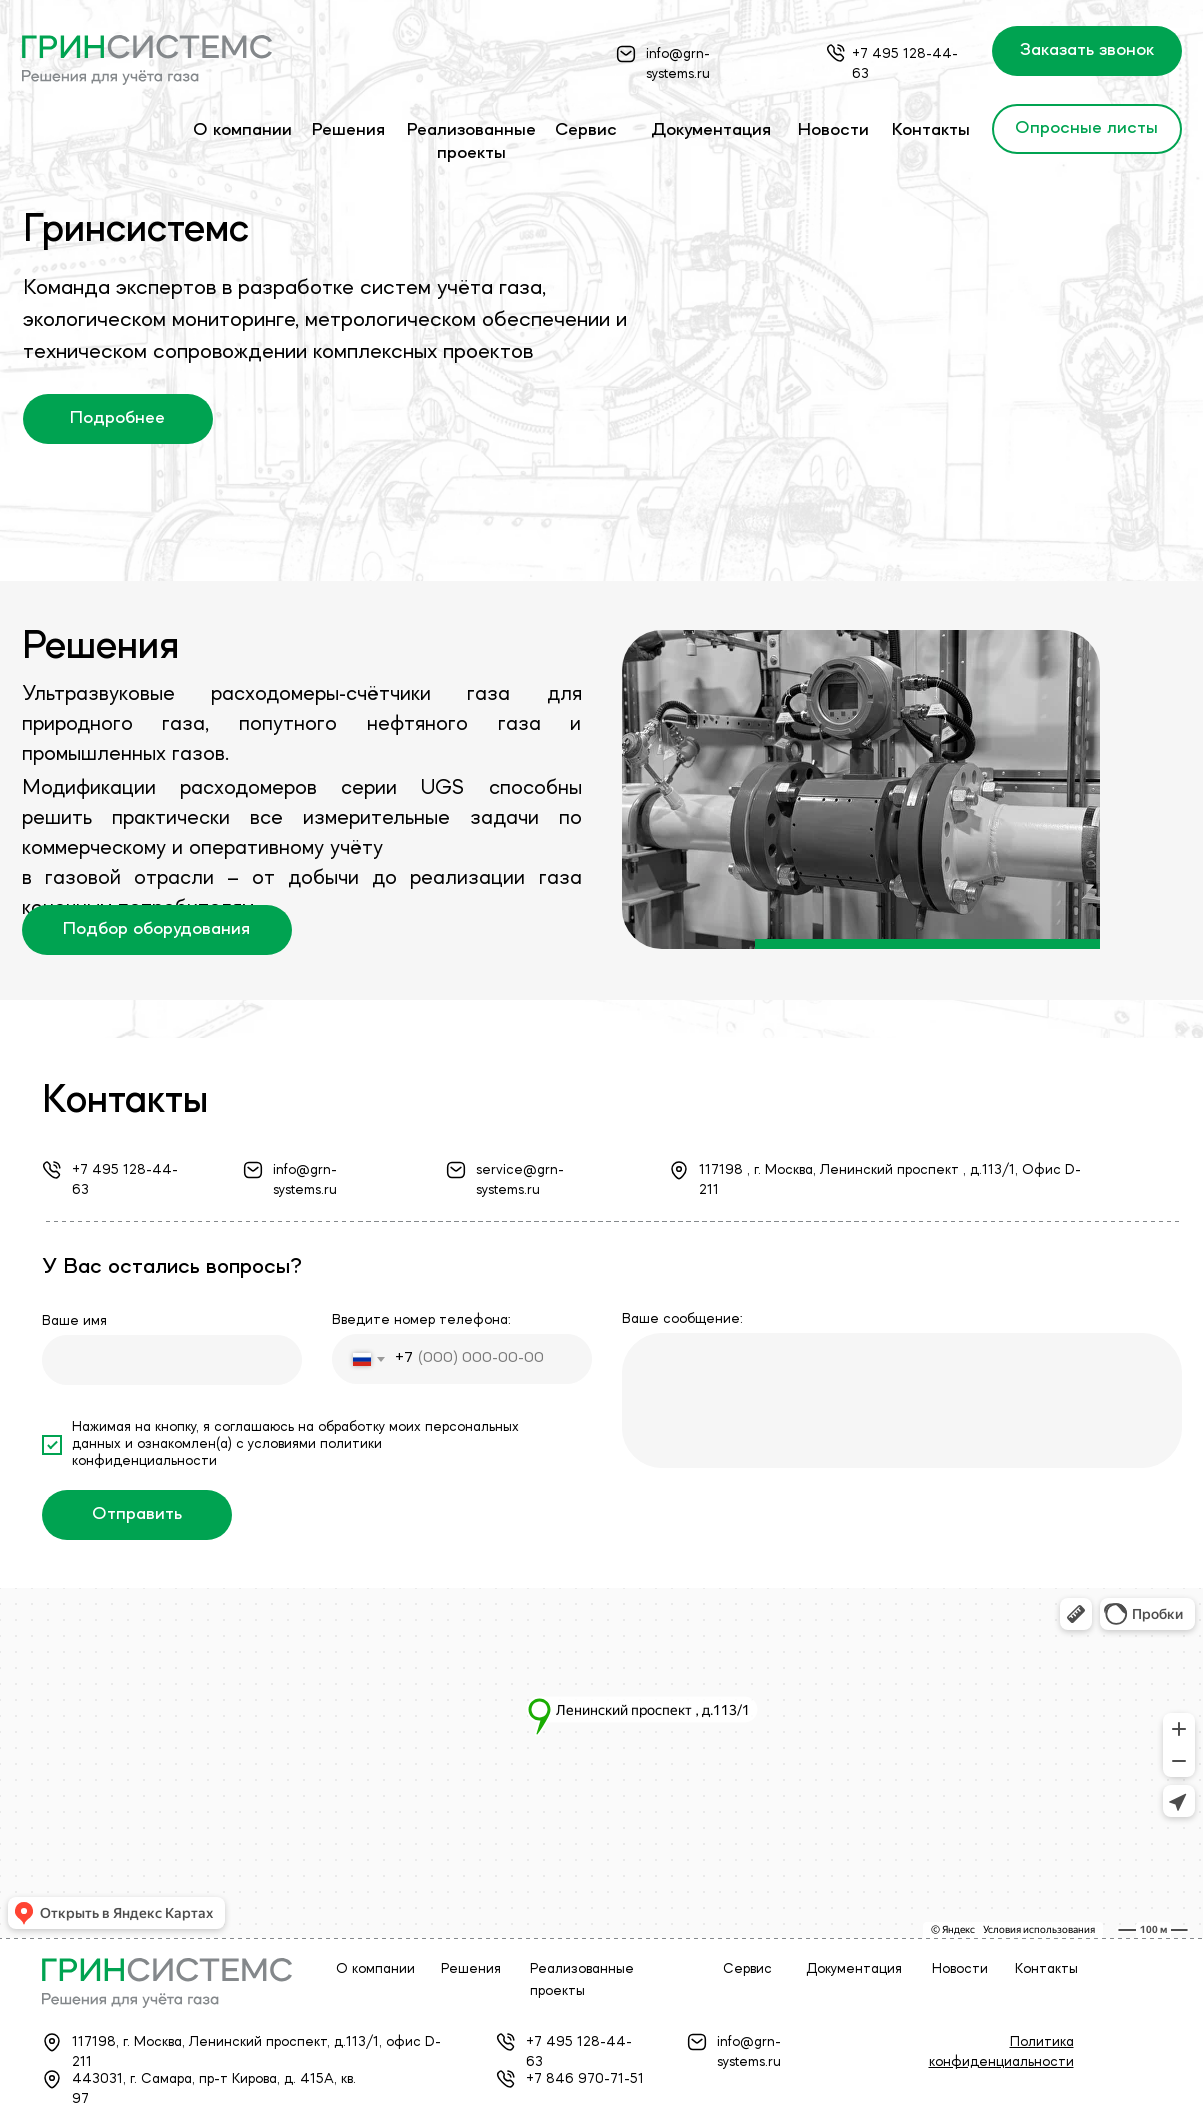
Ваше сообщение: (682, 1319)
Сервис (586, 130)
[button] (1087, 51)
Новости (833, 130)
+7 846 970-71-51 (585, 2079)
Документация (711, 130)
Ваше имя (74, 1321)
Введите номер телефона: (421, 1320)
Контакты (931, 130)
